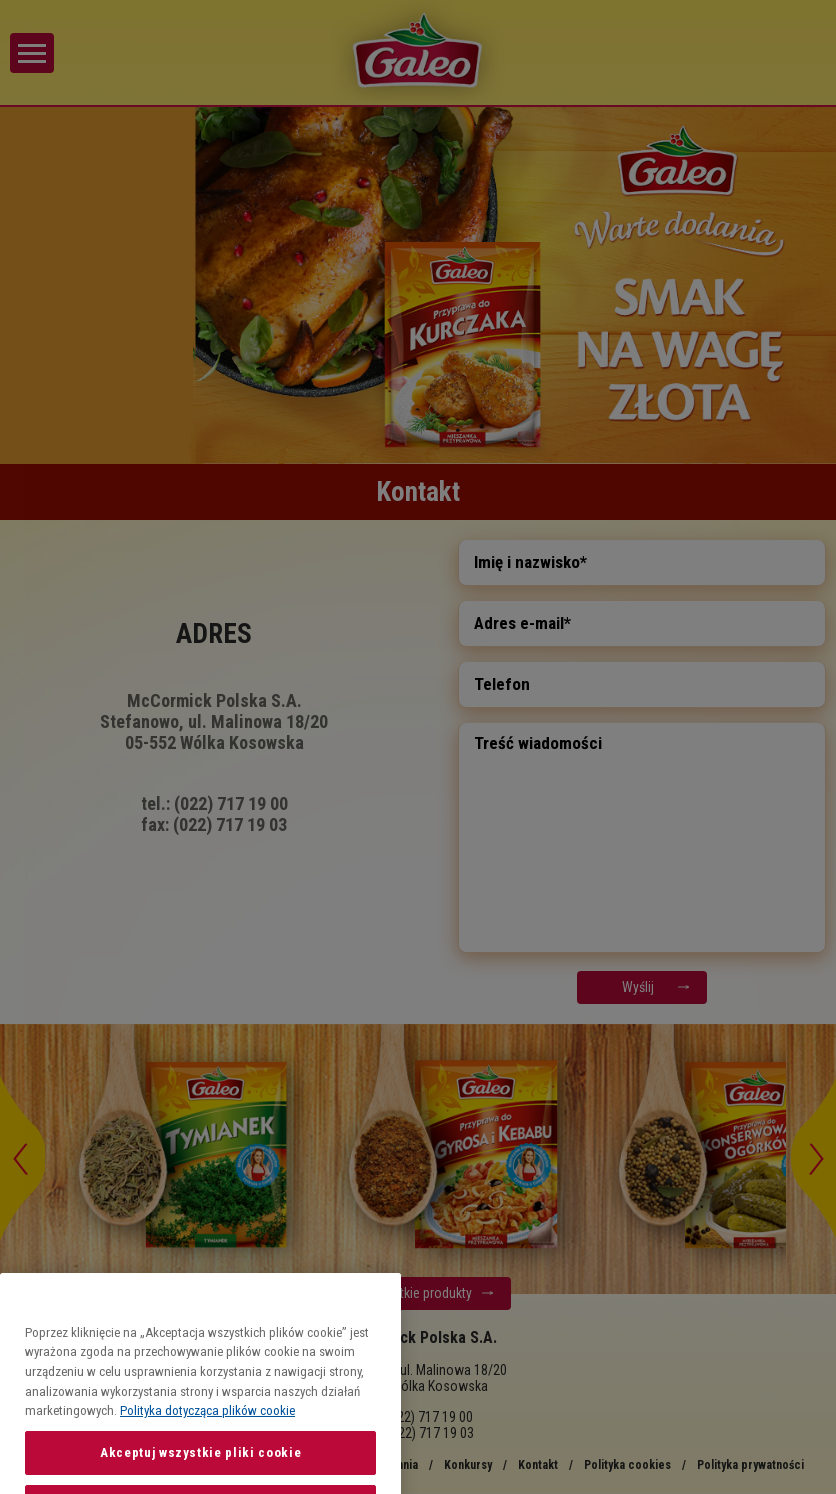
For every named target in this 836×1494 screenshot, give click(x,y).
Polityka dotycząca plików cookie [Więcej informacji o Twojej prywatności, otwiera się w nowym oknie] (207, 1451)
